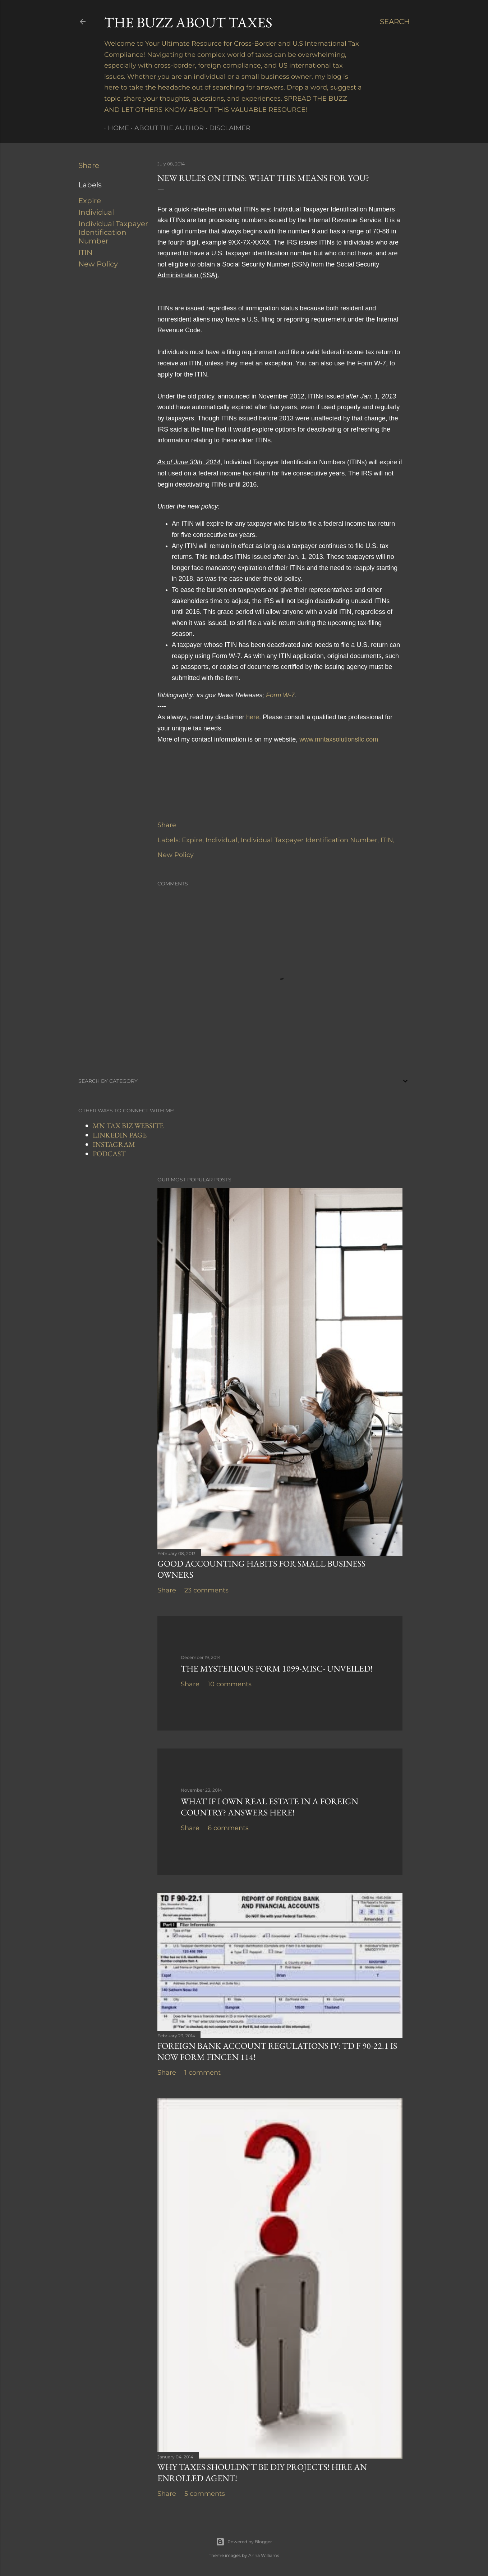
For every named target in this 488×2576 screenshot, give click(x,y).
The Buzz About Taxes (188, 22)
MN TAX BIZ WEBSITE (128, 1125)
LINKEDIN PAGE (120, 1135)
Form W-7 (280, 695)
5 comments (204, 2494)
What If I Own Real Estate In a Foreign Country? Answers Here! (269, 1807)
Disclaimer (226, 128)
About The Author (165, 128)
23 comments (206, 1590)
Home (114, 128)
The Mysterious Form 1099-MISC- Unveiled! (277, 1668)
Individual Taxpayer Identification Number (113, 232)
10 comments (230, 1684)
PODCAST (109, 1153)
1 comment (202, 2072)
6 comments (228, 1828)
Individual (96, 212)
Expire (89, 200)
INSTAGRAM (114, 1144)
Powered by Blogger (244, 2542)
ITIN (85, 252)
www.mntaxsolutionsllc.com (338, 739)
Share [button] (88, 165)
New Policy (98, 264)
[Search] (395, 21)
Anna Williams (263, 2555)
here (252, 717)
